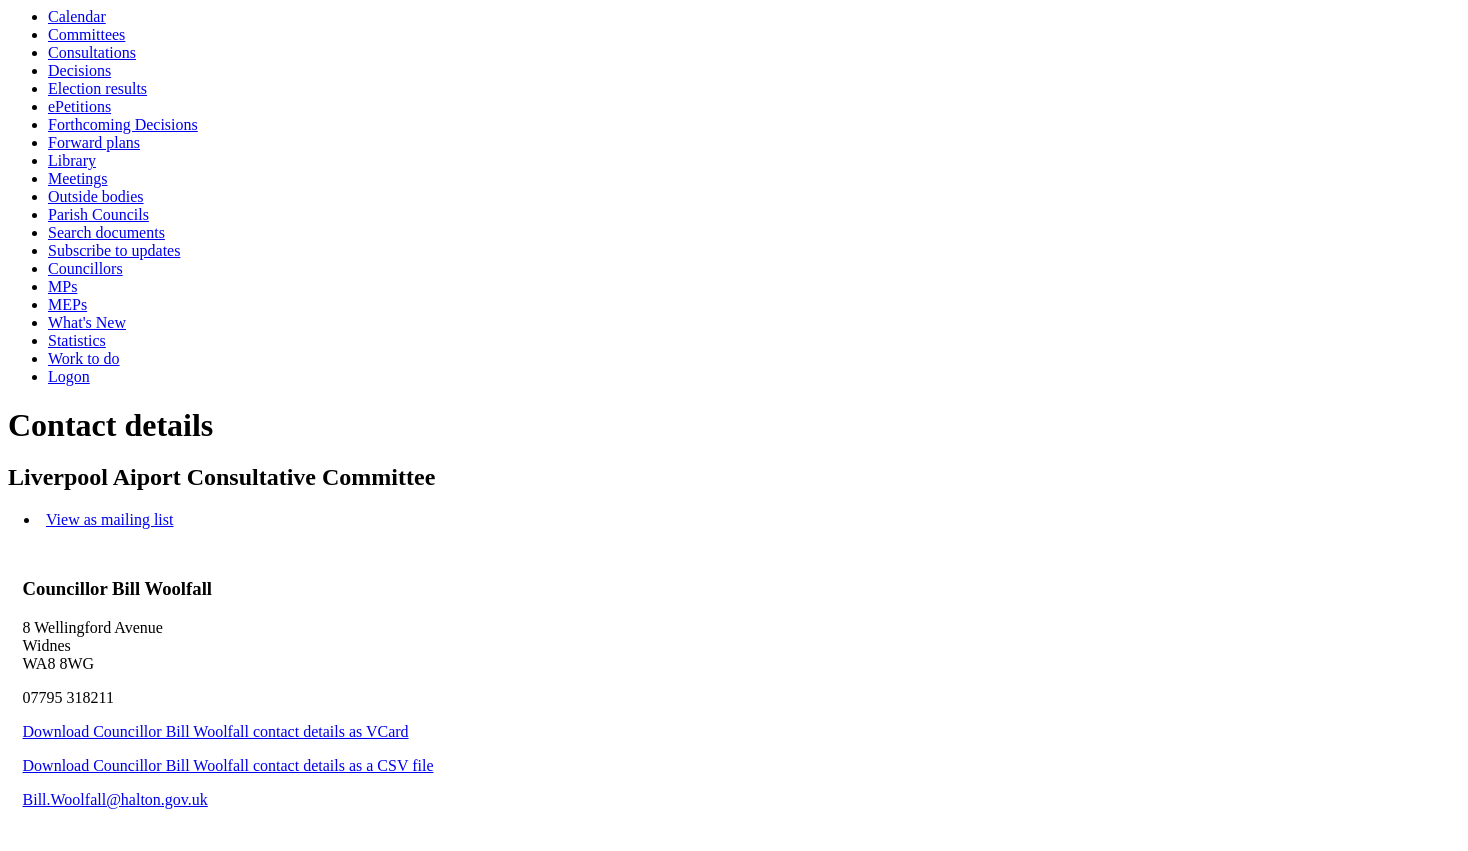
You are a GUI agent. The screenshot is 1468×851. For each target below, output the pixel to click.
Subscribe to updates (114, 250)
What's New (87, 322)
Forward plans (94, 142)
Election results (97, 88)
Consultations (92, 52)
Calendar (77, 16)
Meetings (78, 178)
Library (72, 160)
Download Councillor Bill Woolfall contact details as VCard (216, 731)
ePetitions (79, 106)
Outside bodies (96, 196)
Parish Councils (98, 214)
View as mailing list (109, 519)
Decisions (79, 70)
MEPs (67, 304)
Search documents (106, 232)
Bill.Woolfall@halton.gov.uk (115, 799)
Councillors (85, 268)
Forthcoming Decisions (123, 124)
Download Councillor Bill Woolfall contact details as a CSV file (228, 765)
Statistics (77, 340)
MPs (62, 286)
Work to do (84, 358)
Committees (86, 34)
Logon (69, 376)
